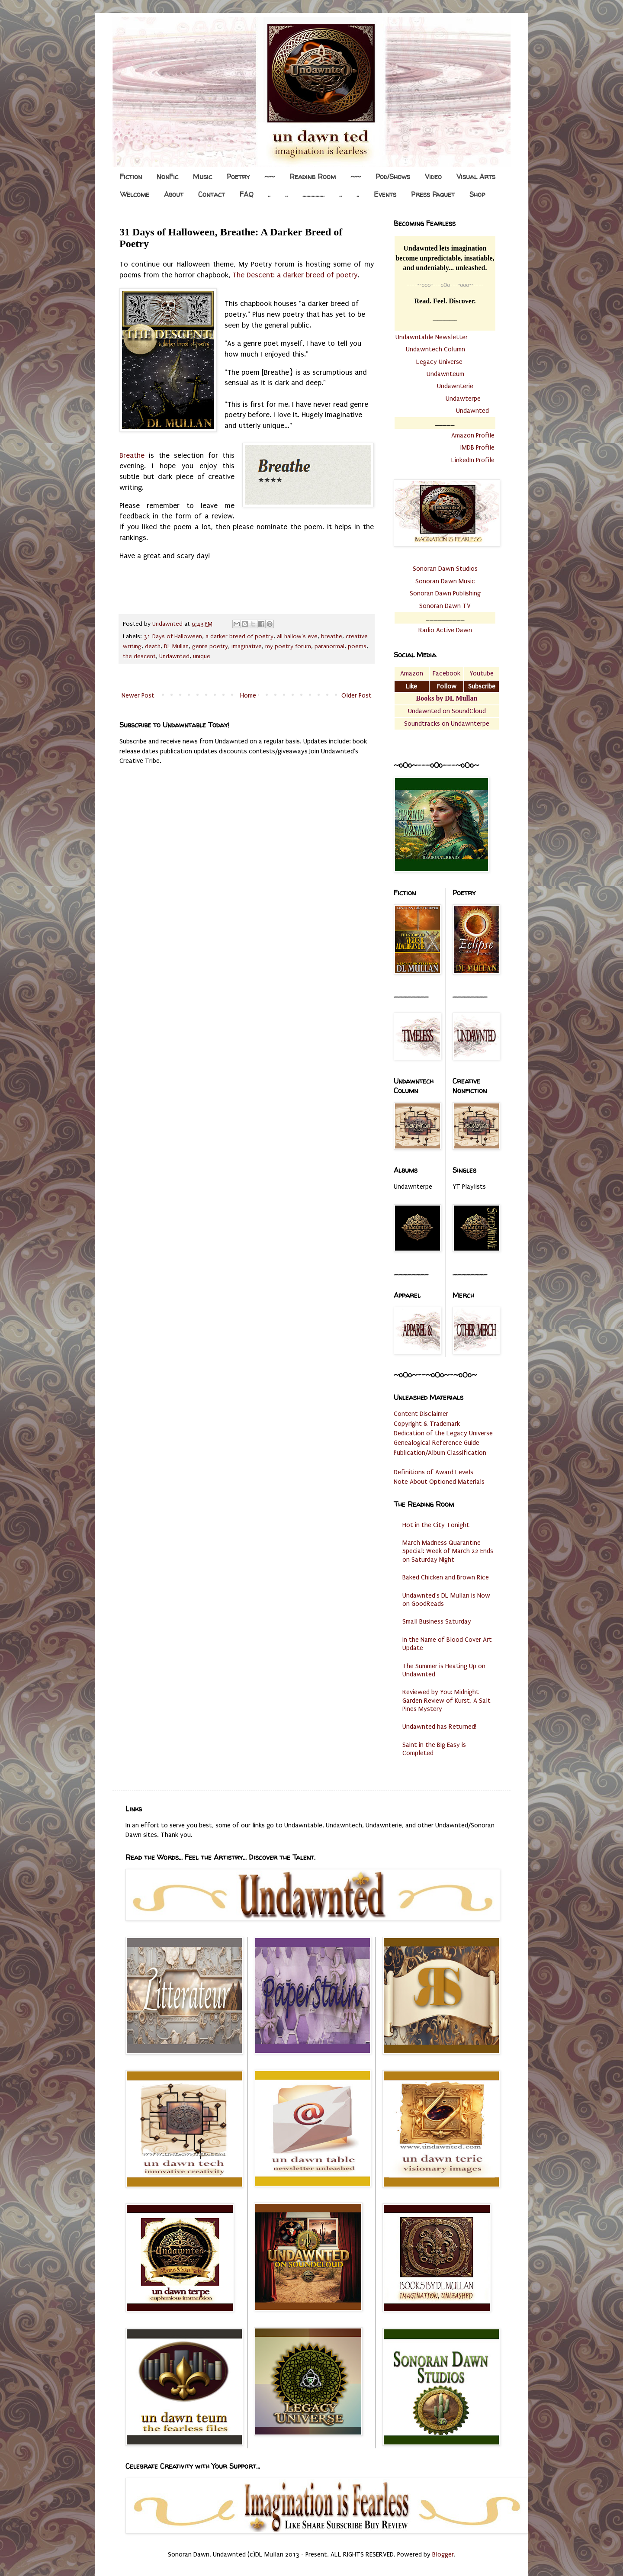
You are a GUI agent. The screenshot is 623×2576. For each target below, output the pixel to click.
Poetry (238, 176)
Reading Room (312, 176)
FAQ (246, 194)
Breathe (132, 455)
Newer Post (138, 695)
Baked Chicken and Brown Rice (445, 1577)
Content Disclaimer (421, 1414)
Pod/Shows (393, 176)
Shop (477, 194)
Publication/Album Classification (440, 1453)
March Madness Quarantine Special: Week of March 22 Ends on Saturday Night (447, 1551)
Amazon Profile (473, 435)
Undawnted (174, 656)
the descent (139, 656)
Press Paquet (433, 194)
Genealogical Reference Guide (436, 1443)
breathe (331, 636)
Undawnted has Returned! (439, 1726)
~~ (269, 176)
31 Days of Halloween (173, 636)
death (153, 646)
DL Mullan (176, 646)
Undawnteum (445, 374)
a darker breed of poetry (239, 636)
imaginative (246, 646)
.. (269, 194)
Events (385, 194)
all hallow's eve (297, 636)
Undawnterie (455, 386)
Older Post (356, 695)
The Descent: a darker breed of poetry (294, 275)
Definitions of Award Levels (433, 1472)
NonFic (167, 176)
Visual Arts (475, 176)
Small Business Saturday (436, 1621)
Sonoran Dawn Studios (445, 568)
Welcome (134, 194)
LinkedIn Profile (473, 460)
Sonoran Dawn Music (445, 581)
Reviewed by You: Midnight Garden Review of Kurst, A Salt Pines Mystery (446, 1700)
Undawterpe (463, 398)
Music (202, 176)
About (173, 194)
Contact (211, 194)
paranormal (329, 646)
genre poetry (210, 646)
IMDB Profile (477, 447)
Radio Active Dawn (445, 630)
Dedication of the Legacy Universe (443, 1433)
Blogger (443, 2554)
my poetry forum (288, 646)
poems (357, 646)
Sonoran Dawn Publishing (445, 593)
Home (248, 695)
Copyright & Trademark (427, 1424)
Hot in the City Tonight (435, 1525)
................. (313, 194)
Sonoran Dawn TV (445, 606)
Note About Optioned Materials (439, 1482)
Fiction (131, 176)
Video (433, 176)
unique (201, 656)
